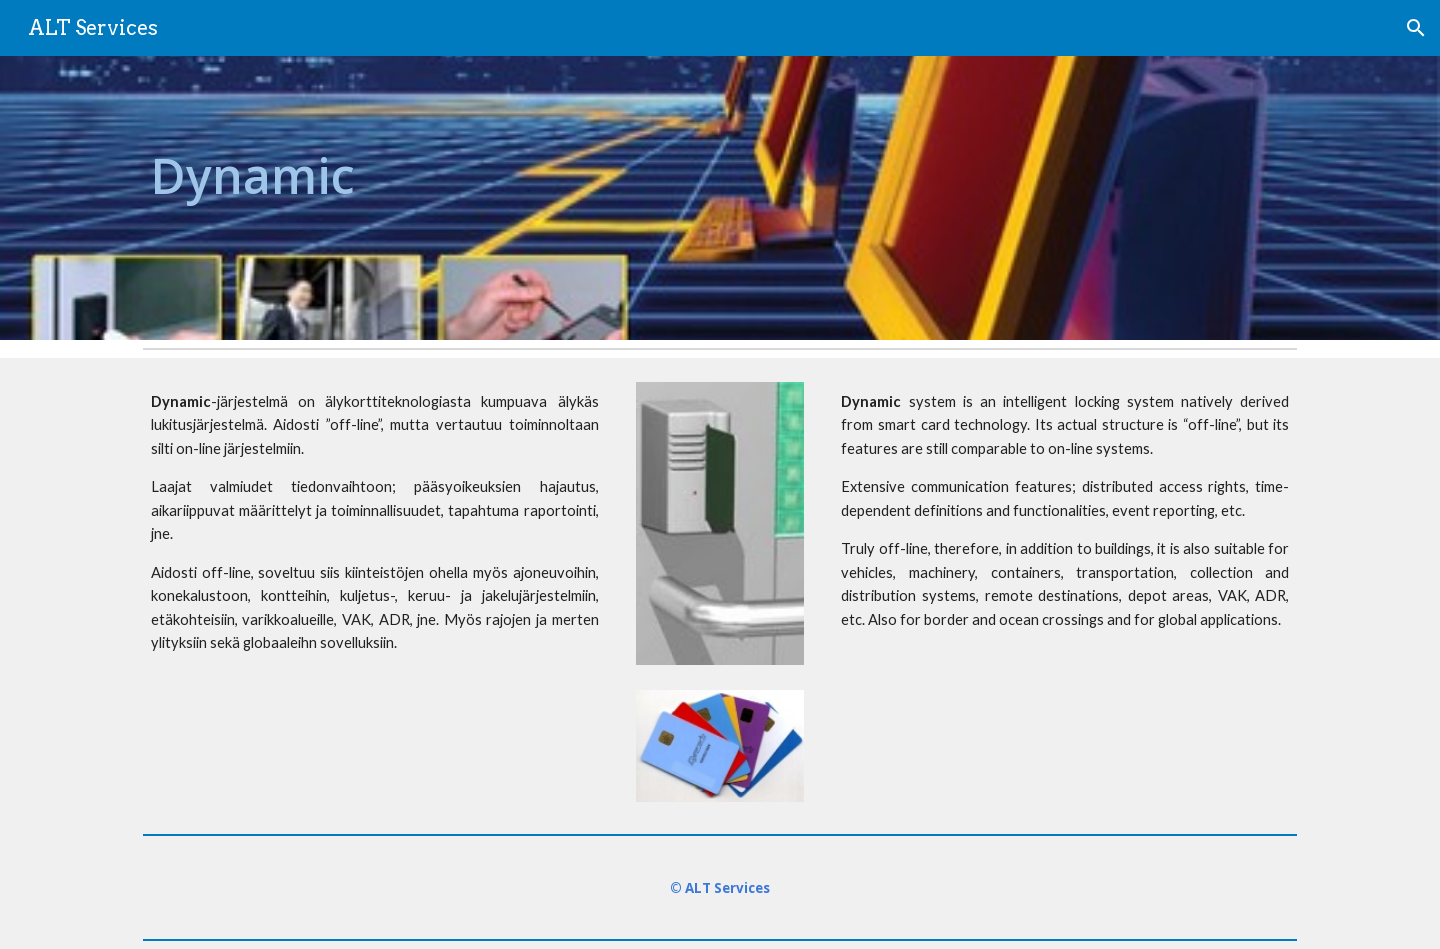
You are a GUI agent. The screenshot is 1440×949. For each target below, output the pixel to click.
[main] (375, 198)
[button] (1416, 28)
